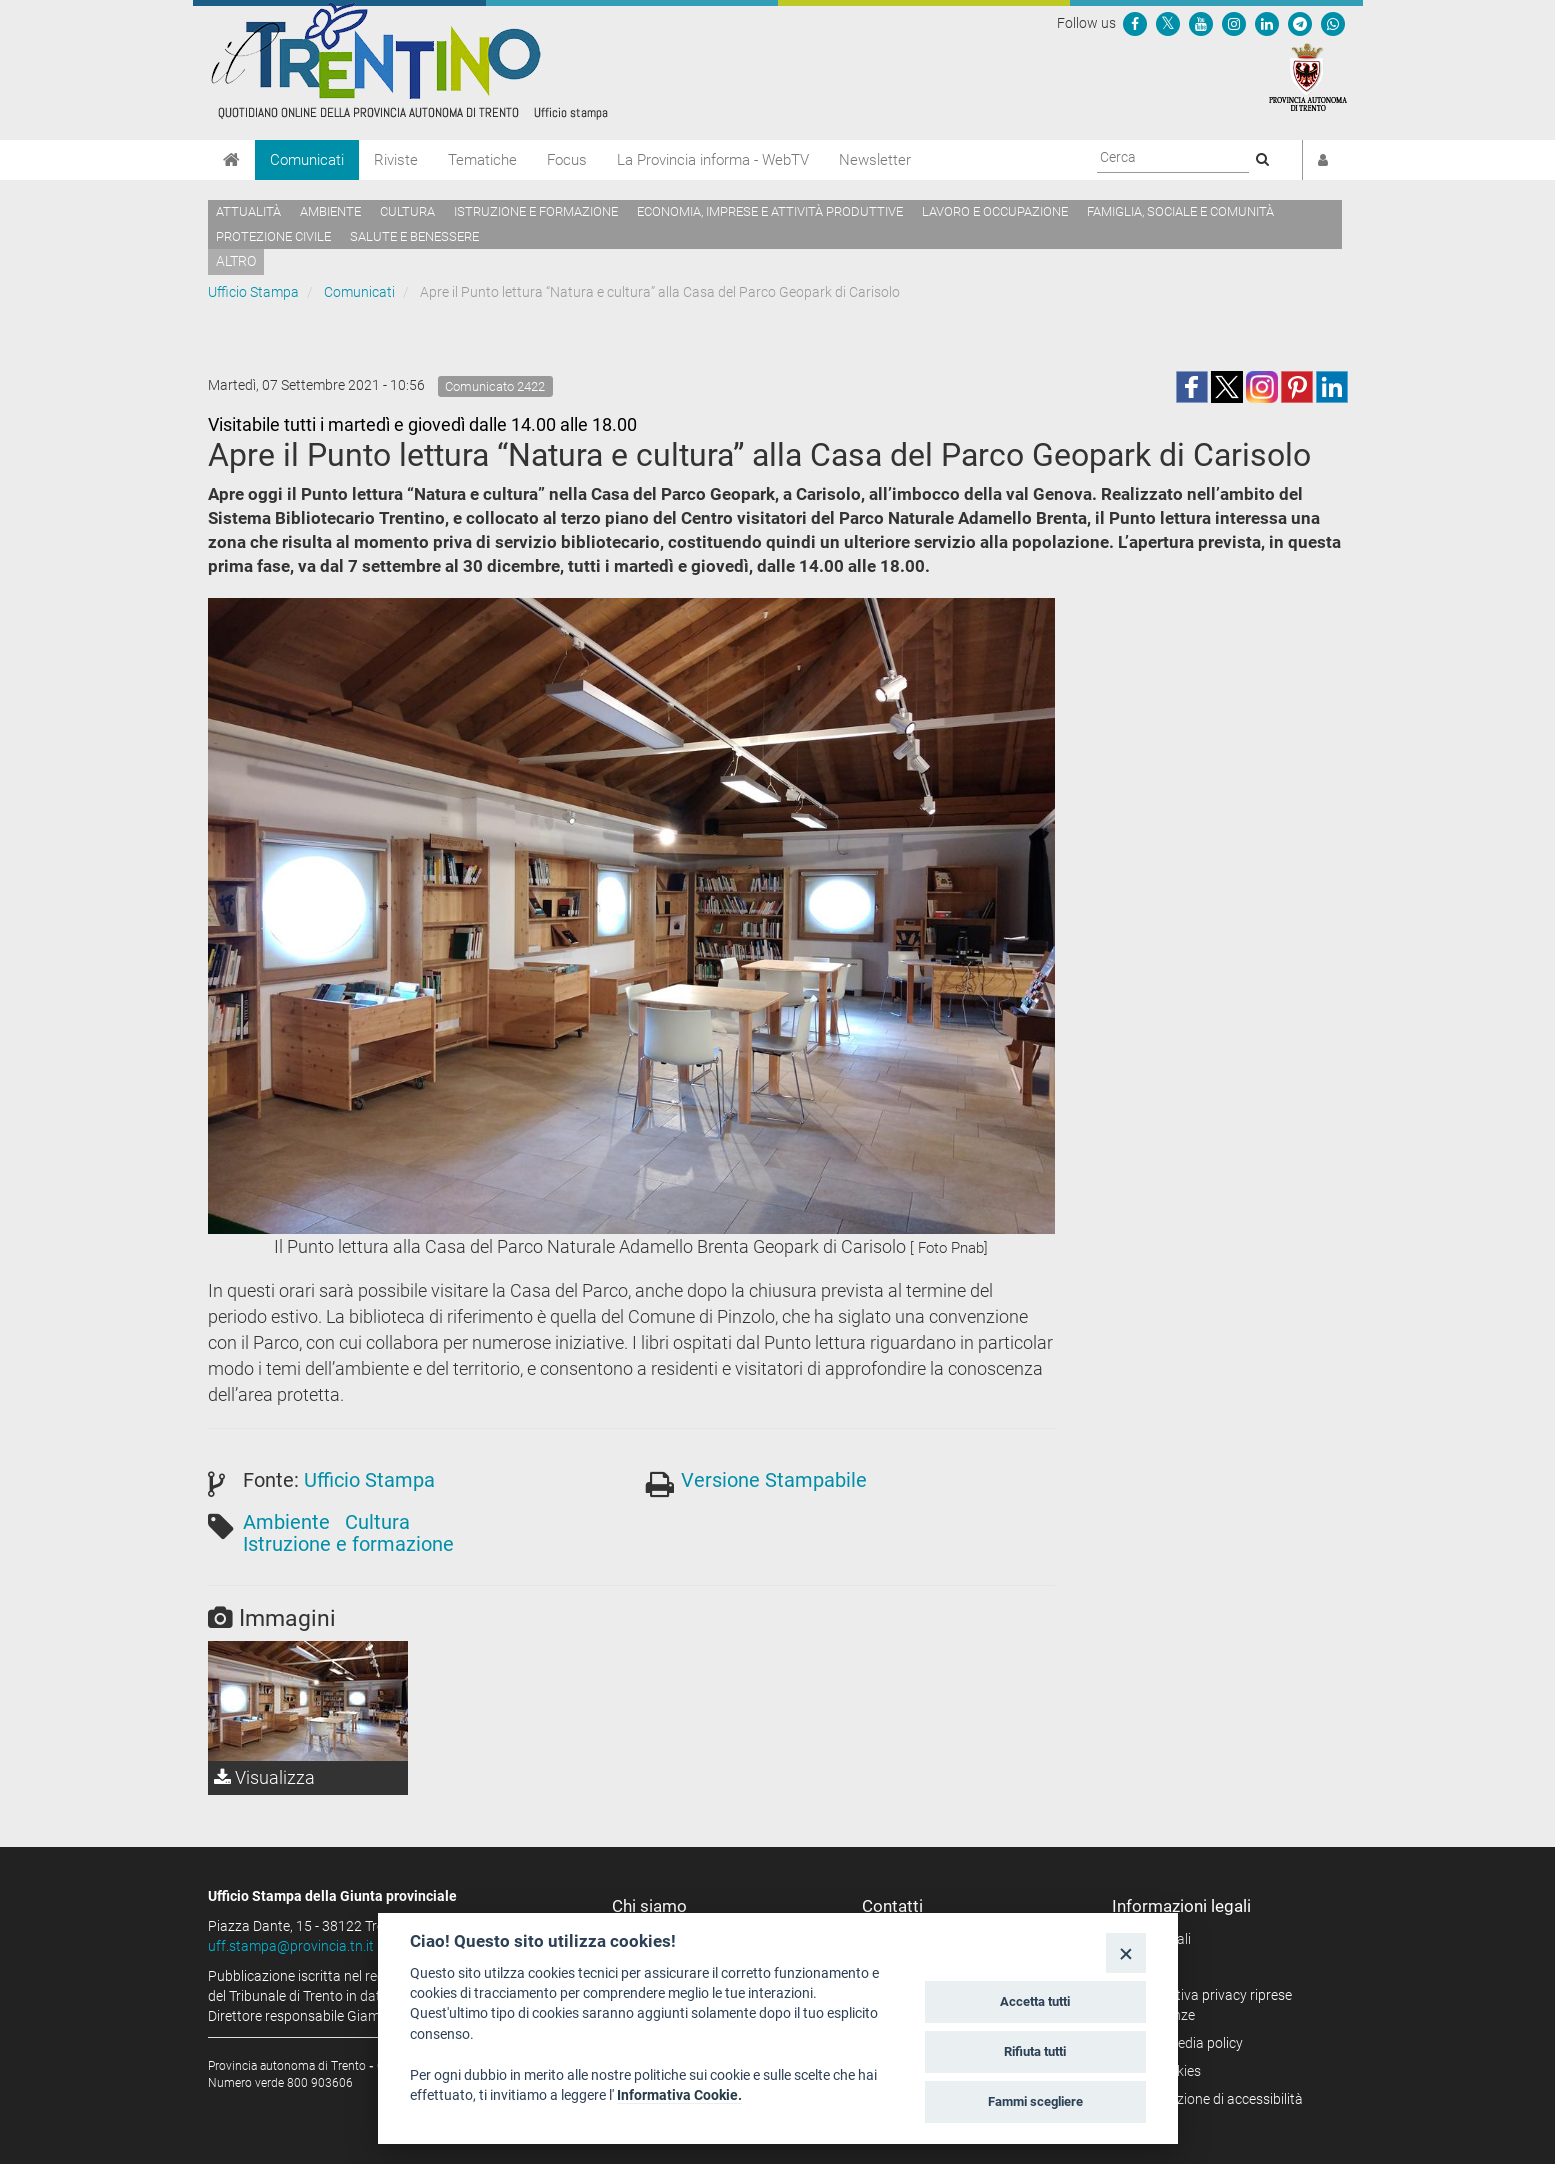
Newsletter (875, 160)
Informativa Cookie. (679, 2095)
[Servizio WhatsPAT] (1333, 23)
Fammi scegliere (1035, 2101)
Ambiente (330, 211)
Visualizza (264, 1777)
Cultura (407, 211)
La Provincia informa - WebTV (713, 160)
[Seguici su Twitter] (1168, 23)
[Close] (1125, 1952)
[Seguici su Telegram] (1300, 23)
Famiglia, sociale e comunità (1180, 211)
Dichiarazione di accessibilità (1214, 2099)
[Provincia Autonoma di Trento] (1308, 76)
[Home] (231, 160)
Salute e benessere (414, 236)
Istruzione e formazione (536, 211)
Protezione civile (273, 236)
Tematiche (482, 160)
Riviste (396, 160)
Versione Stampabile (774, 1480)
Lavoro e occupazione (995, 211)
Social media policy (1184, 2043)
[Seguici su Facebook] (1135, 23)
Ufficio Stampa (253, 292)
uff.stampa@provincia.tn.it (291, 1946)
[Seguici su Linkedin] (1267, 23)
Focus (567, 160)
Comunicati (307, 160)
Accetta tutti (1035, 2001)
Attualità (248, 211)
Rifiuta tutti (1035, 2051)
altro (236, 261)
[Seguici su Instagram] (1234, 23)
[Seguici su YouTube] (1201, 23)
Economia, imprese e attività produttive (770, 211)
